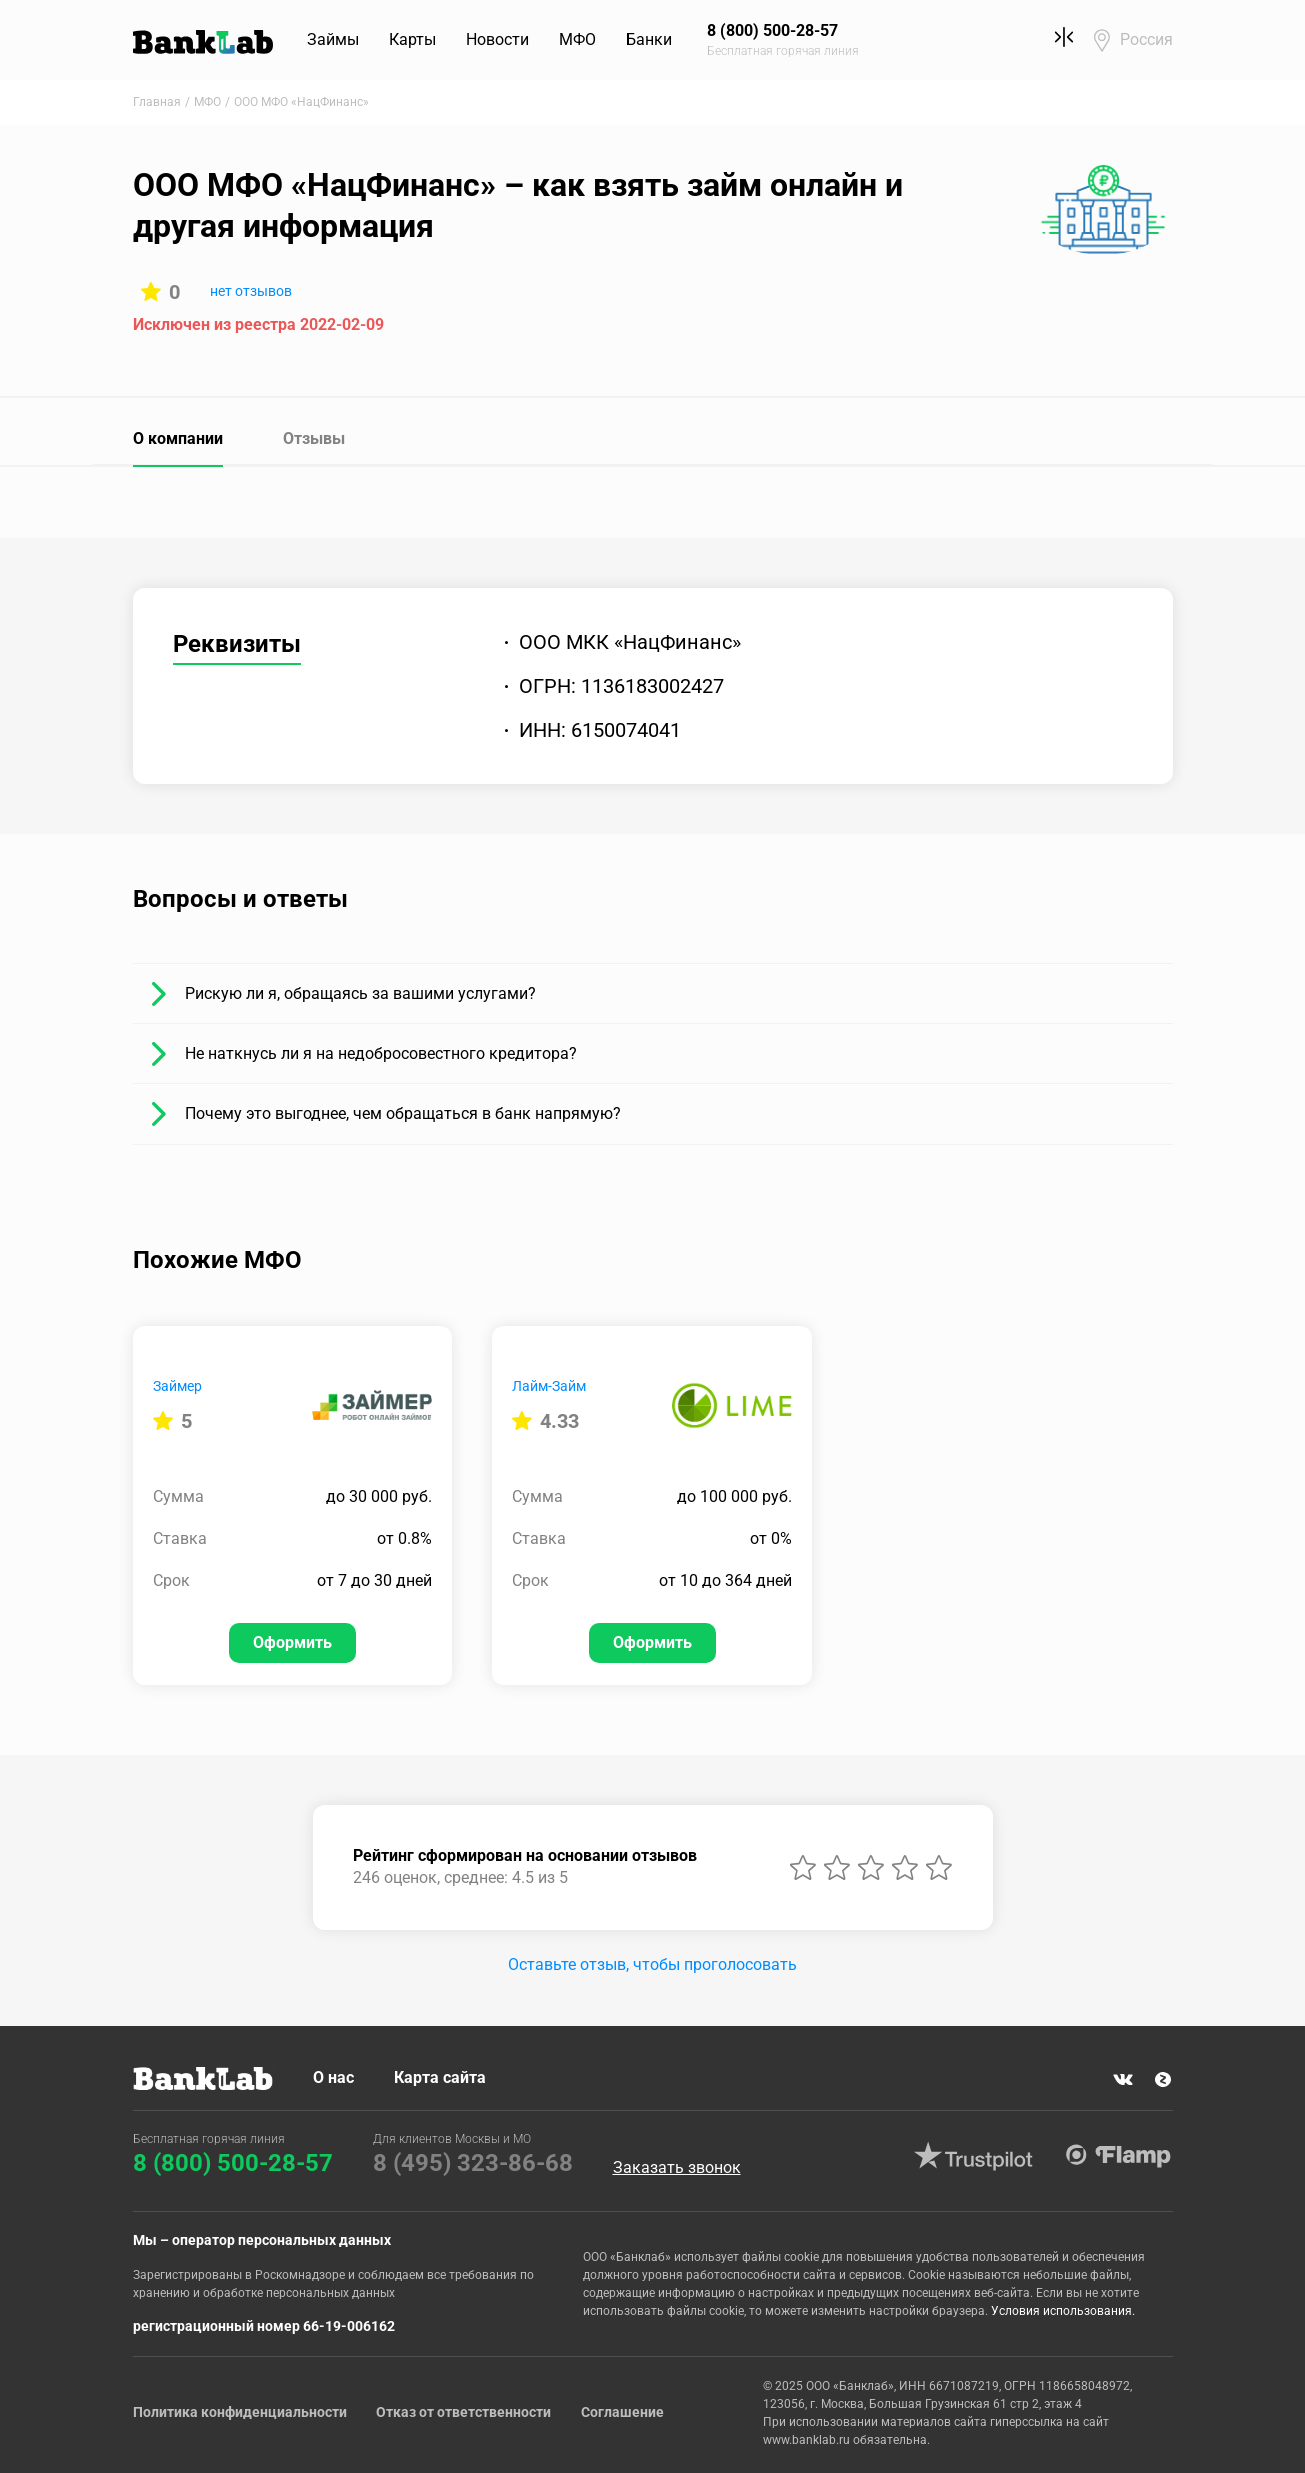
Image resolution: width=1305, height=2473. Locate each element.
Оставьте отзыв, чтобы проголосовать (652, 1964)
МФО (578, 39)
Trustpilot (974, 2156)
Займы (334, 39)
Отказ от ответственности (464, 2412)
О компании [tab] (178, 438)
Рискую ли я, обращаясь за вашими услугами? (360, 993)
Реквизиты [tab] (237, 644)
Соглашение (623, 2412)
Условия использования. (1063, 2311)
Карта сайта (440, 2077)
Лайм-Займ (549, 1386)
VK (1123, 2080)
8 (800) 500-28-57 (233, 2163)
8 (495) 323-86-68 (473, 2163)
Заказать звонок (677, 2168)
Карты (413, 39)
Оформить (292, 1642)
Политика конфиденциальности (240, 2412)
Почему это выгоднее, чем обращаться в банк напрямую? (403, 1113)
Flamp (1119, 2156)
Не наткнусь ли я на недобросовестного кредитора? (381, 1053)
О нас (333, 2077)
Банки (650, 39)
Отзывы (314, 438)
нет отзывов (251, 291)
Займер (177, 1386)
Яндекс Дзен (1163, 2080)
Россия (1146, 39)
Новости (498, 39)
